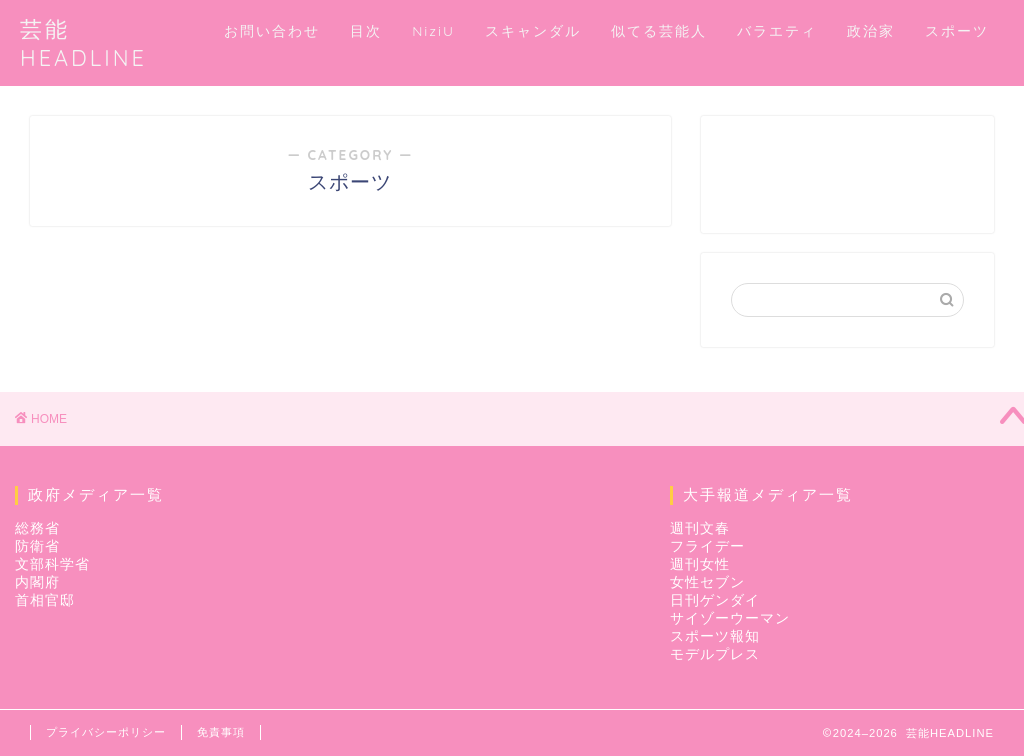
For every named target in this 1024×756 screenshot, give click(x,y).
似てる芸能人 (659, 31)
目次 (366, 31)
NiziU (433, 31)
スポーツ (957, 31)
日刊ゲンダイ (715, 600)
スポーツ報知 (715, 636)
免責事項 (221, 732)
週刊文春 (700, 528)
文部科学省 (52, 564)
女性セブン (707, 582)
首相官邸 (45, 600)
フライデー (707, 546)
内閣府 (37, 582)
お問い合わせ (272, 31)
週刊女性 (700, 564)
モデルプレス (715, 654)
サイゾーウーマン (730, 618)
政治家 (871, 31)
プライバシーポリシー (106, 732)
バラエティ (777, 31)
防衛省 (37, 546)
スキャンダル (533, 31)
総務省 (37, 528)
